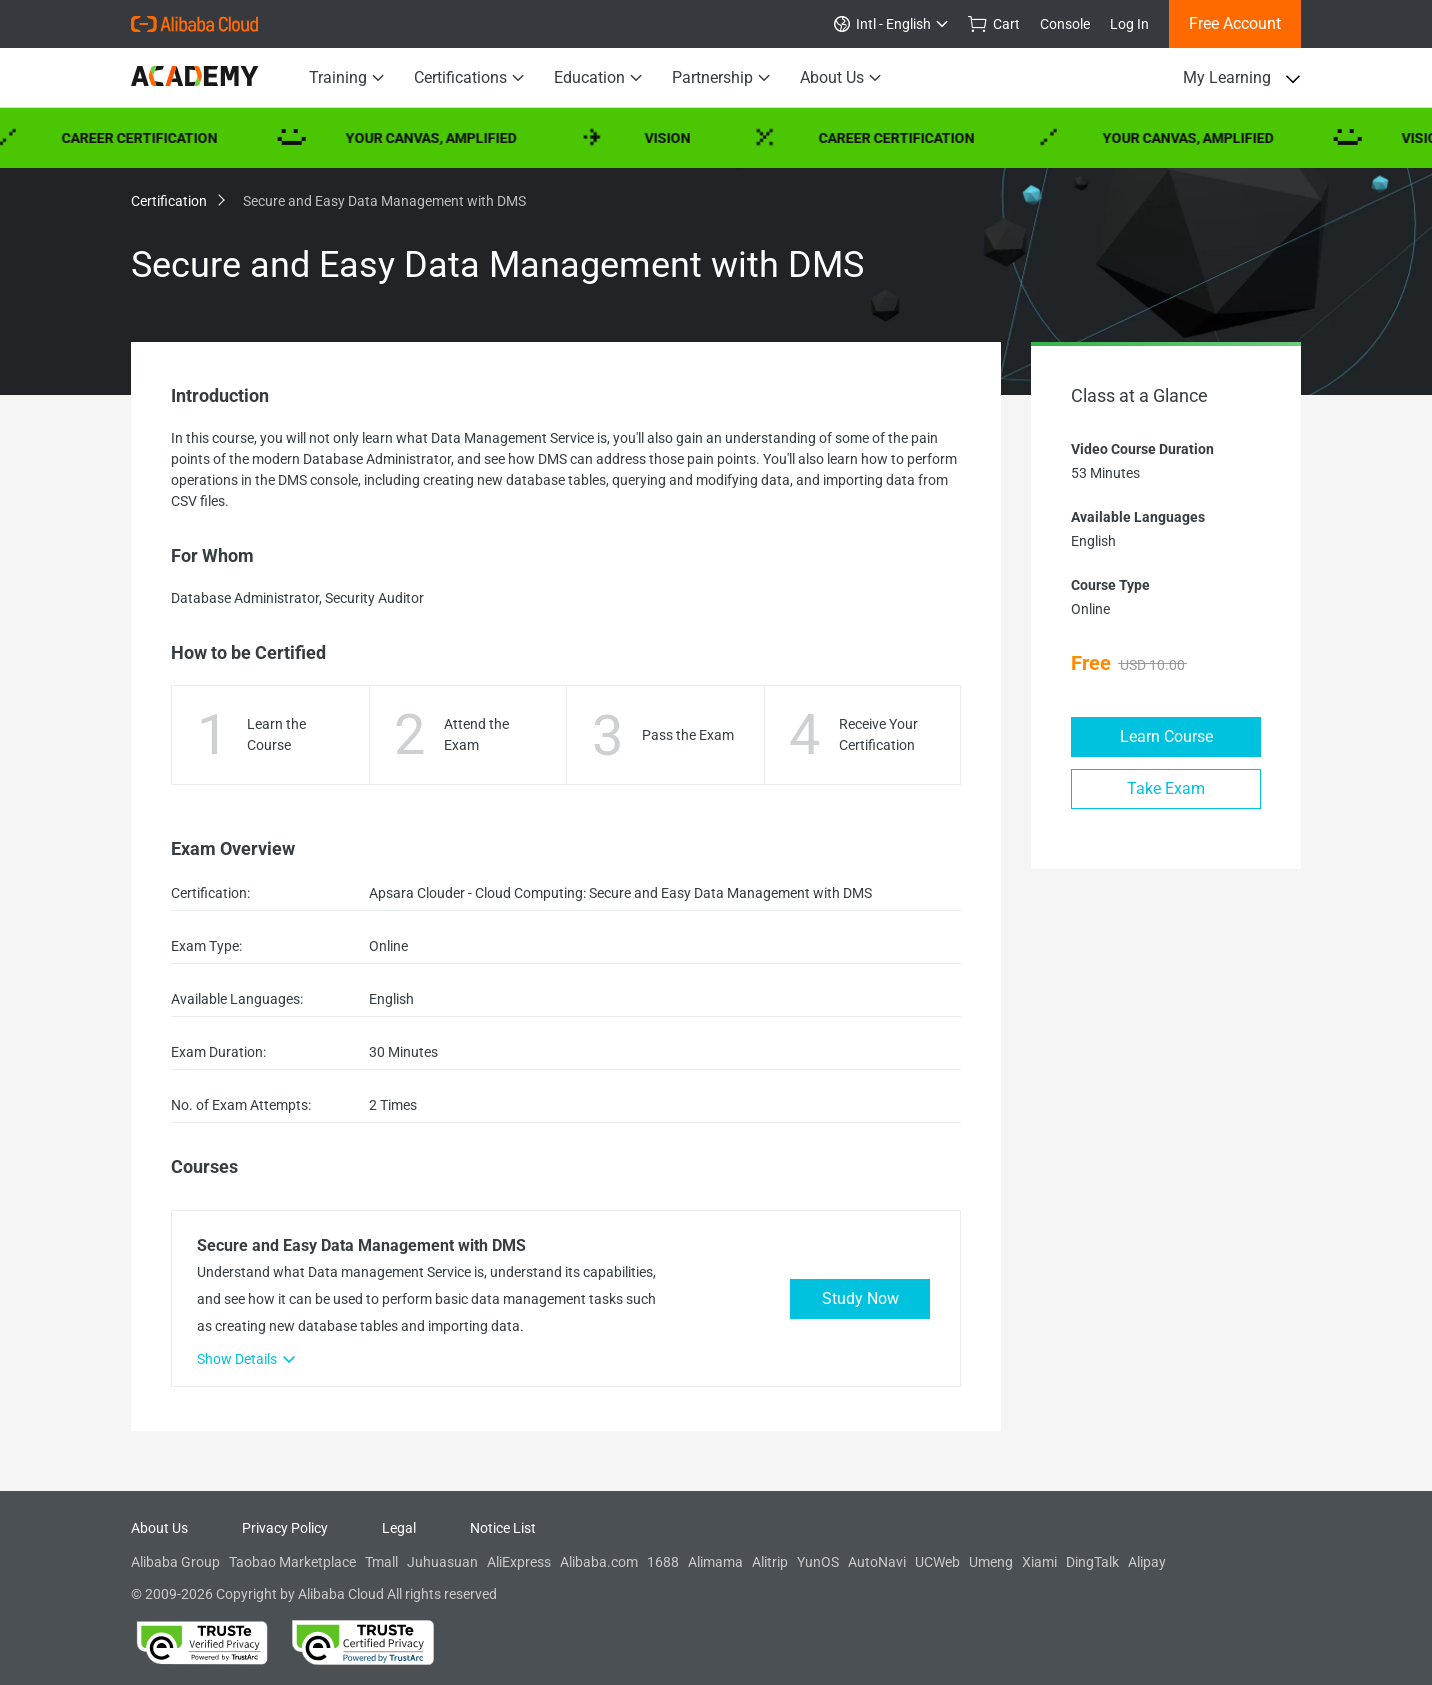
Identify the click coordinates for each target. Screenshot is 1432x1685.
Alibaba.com (599, 1562)
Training (346, 78)
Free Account (1235, 23)
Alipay (1147, 1562)
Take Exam (1166, 788)
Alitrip (770, 1562)
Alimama (715, 1562)
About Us (840, 78)
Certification (177, 201)
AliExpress (519, 1562)
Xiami (1039, 1562)
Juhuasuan (442, 1562)
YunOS (818, 1562)
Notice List (503, 1528)
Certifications (469, 78)
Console (1065, 24)
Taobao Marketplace (292, 1562)
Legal (399, 1528)
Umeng (991, 1562)
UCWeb (937, 1562)
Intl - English (891, 24)
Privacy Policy (285, 1528)
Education (598, 78)
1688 (663, 1562)
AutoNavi (877, 1562)
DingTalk (1092, 1562)
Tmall (381, 1562)
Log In (1129, 24)
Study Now (860, 1298)
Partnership (721, 78)
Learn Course (1166, 736)
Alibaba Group (175, 1562)
